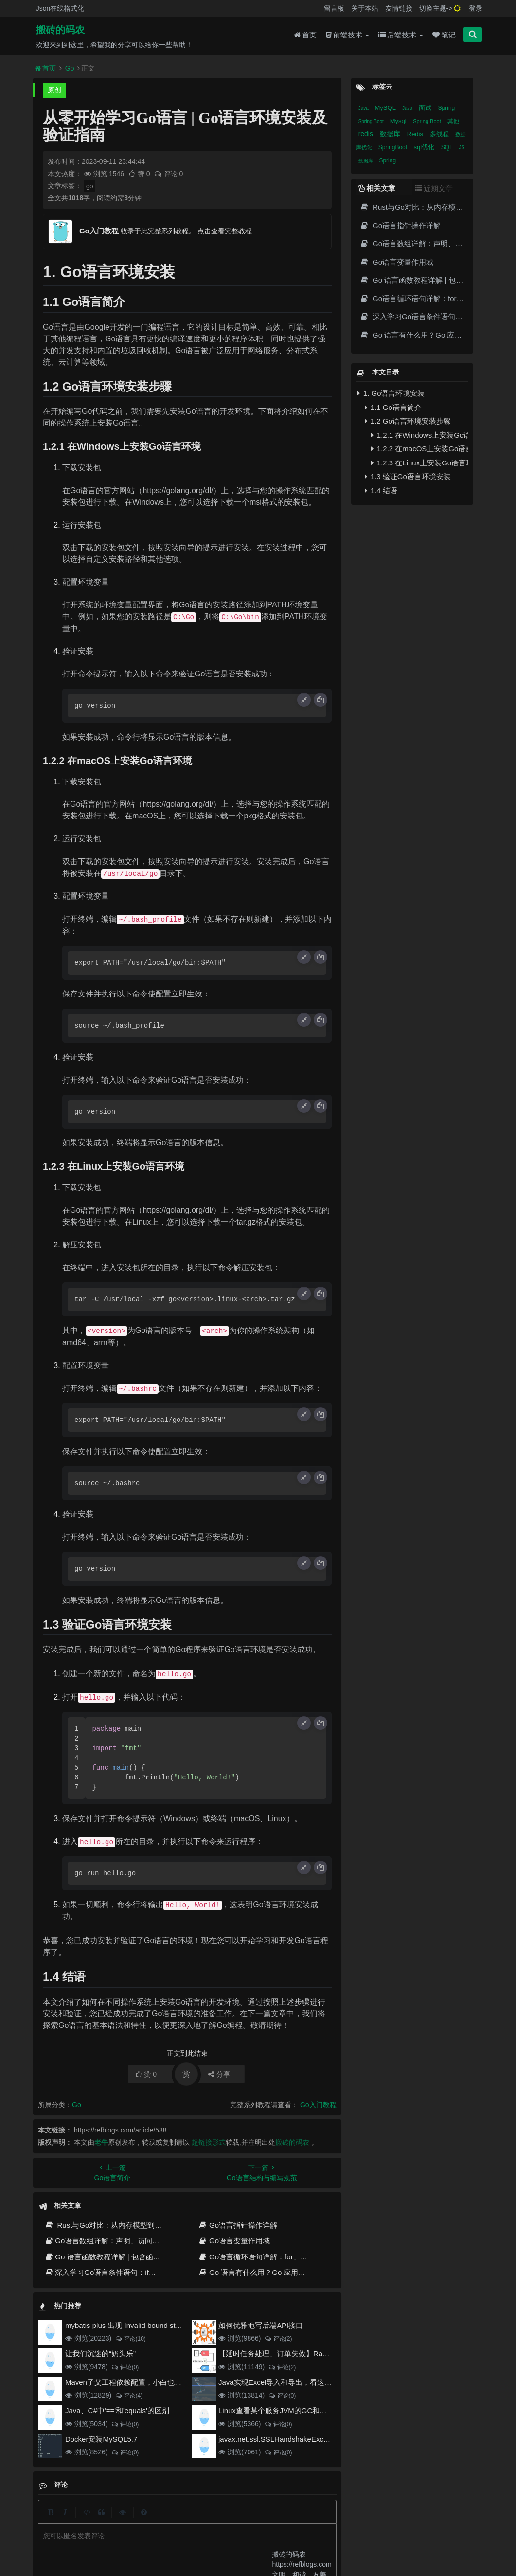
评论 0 (168, 174)
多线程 (440, 134)
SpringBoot (393, 147)
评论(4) (128, 2395)
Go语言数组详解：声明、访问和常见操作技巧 (123, 2241)
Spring (446, 108)
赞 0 (139, 174)
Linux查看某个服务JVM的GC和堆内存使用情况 (294, 2410)
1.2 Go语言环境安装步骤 (408, 421)
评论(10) (130, 2338)
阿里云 (151, 2537)
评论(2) (278, 2338)
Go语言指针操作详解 (237, 2225)
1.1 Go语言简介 (393, 407)
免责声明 (276, 2520)
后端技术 (400, 35)
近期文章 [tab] (434, 188)
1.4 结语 (381, 490)
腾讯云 (176, 2537)
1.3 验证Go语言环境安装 (408, 476)
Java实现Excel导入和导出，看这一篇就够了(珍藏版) (303, 2382)
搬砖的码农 (60, 29)
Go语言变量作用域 (234, 2241)
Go (69, 68)
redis (366, 134)
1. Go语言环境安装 (391, 393)
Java (364, 108)
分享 (219, 2074)
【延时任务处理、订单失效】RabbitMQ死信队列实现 (304, 2353)
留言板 (334, 8)
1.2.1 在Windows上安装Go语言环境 (419, 435)
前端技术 (347, 35)
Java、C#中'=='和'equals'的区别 (117, 2410)
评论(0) (125, 2367)
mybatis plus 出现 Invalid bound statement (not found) (152, 2325)
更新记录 (205, 2520)
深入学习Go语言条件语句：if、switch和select (123, 2272)
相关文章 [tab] (376, 188)
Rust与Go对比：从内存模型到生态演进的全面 (125, 2225)
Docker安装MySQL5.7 (101, 2439)
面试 (426, 107)
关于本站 (364, 8)
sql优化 (424, 147)
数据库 (391, 134)
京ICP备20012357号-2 (219, 2537)
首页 (305, 35)
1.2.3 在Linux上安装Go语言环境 (419, 463)
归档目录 (241, 2520)
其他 (453, 121)
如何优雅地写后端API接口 (260, 2325)
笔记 (444, 35)
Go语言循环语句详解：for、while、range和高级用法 (288, 2257)
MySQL (386, 107)
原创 (54, 90)
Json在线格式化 (60, 8)
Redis (416, 134)
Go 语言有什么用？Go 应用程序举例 (263, 2272)
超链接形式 (209, 2142)
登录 (475, 8)
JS (462, 147)
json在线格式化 (138, 2520)
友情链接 (398, 8)
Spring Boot (371, 121)
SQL (447, 147)
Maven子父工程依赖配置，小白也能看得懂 (134, 2382)
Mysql (399, 120)
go (89, 186)
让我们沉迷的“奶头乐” (100, 2353)
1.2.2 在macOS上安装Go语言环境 (419, 448)
